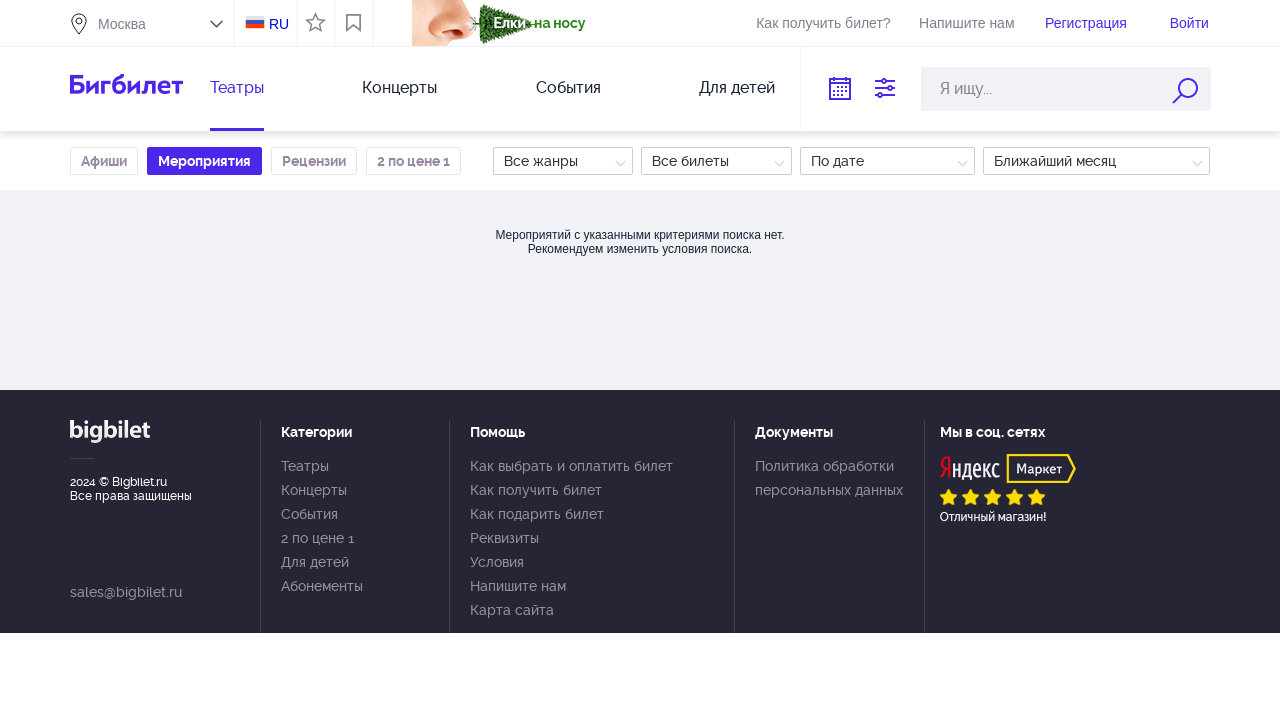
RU (279, 24)
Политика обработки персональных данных (829, 478)
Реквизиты (504, 538)
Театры (237, 87)
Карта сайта (512, 610)
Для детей (737, 87)
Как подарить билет (537, 514)
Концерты (399, 87)
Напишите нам (966, 23)
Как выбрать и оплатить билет (571, 466)
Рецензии (314, 161)
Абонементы (322, 586)
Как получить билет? (823, 23)
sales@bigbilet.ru (126, 592)
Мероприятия (204, 161)
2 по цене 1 (413, 161)
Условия (497, 562)
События (568, 87)
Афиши (104, 161)
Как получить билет (536, 490)
